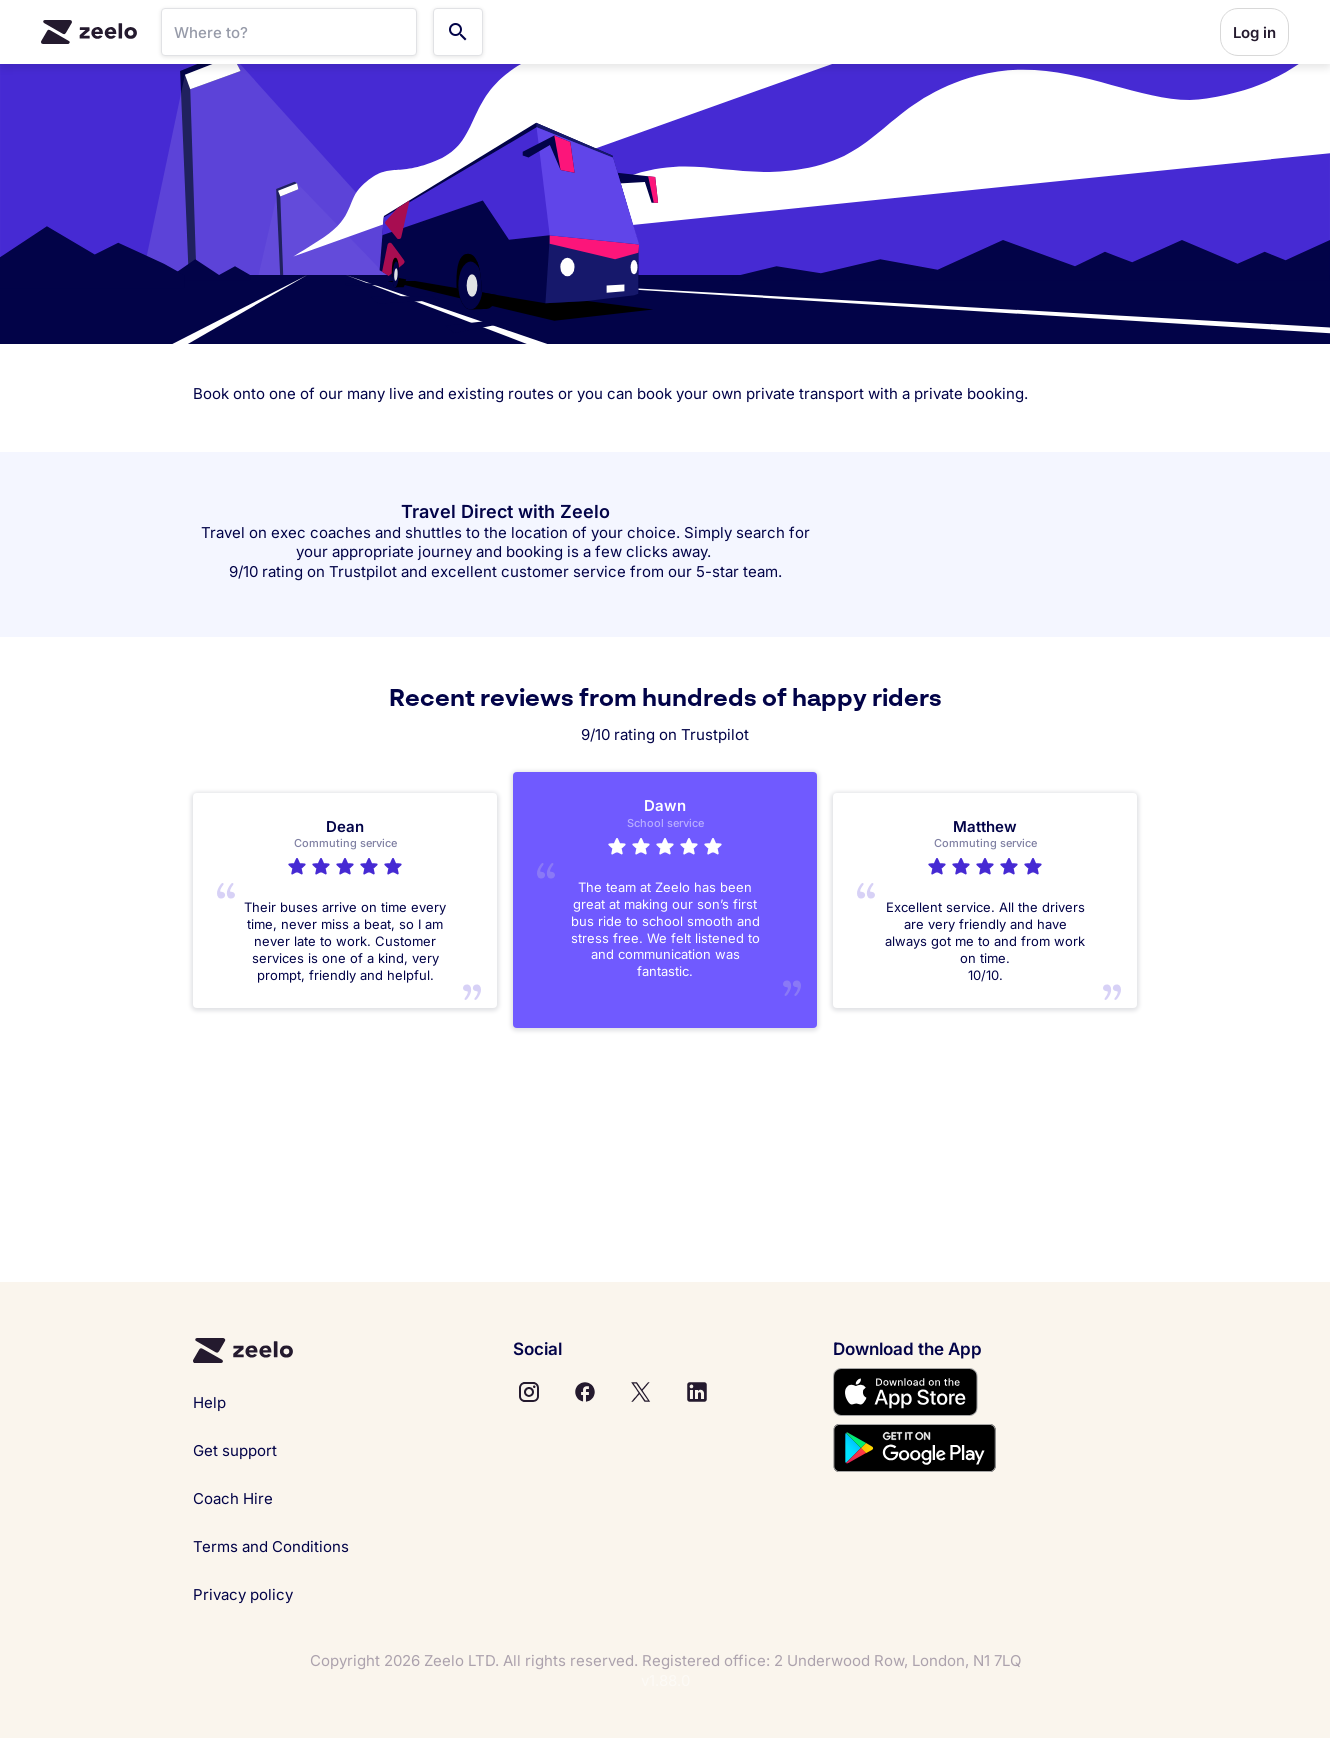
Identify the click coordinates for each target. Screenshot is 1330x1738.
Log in (1254, 32)
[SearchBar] (289, 32)
